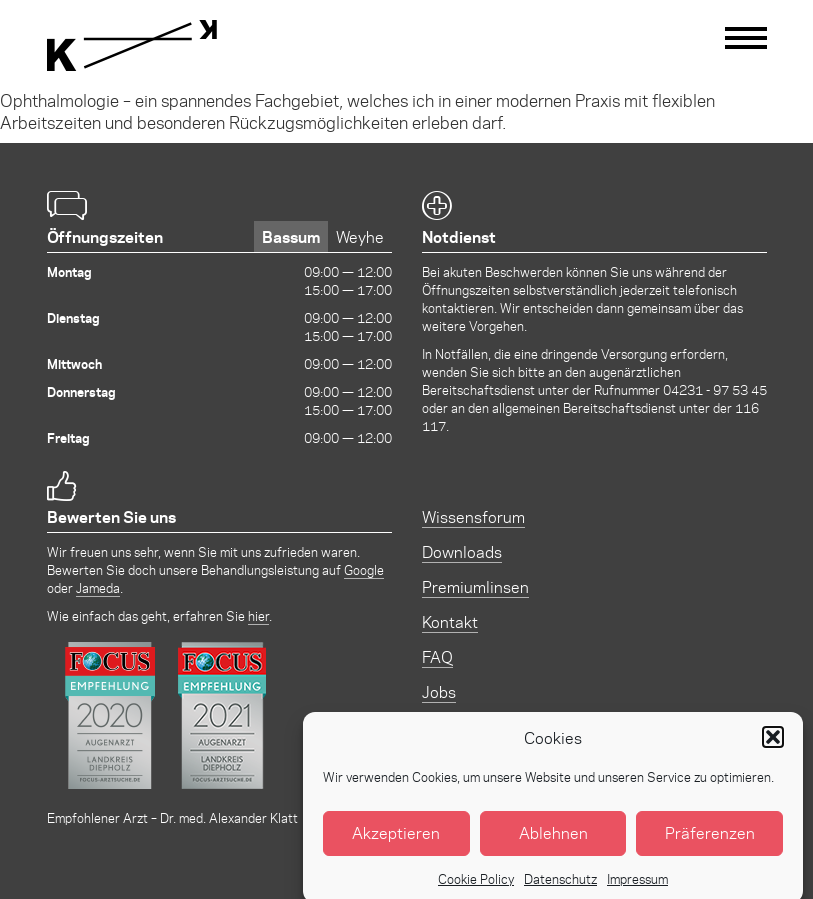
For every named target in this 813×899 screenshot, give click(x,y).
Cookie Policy (476, 887)
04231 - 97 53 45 (715, 389)
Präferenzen (710, 842)
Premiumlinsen (475, 586)
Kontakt (450, 621)
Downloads (462, 551)
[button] (773, 747)
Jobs (439, 691)
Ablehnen (553, 842)
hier (258, 615)
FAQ (437, 656)
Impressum (637, 887)
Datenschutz (560, 887)
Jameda (98, 587)
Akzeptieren (396, 842)
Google (364, 569)
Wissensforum (473, 516)
